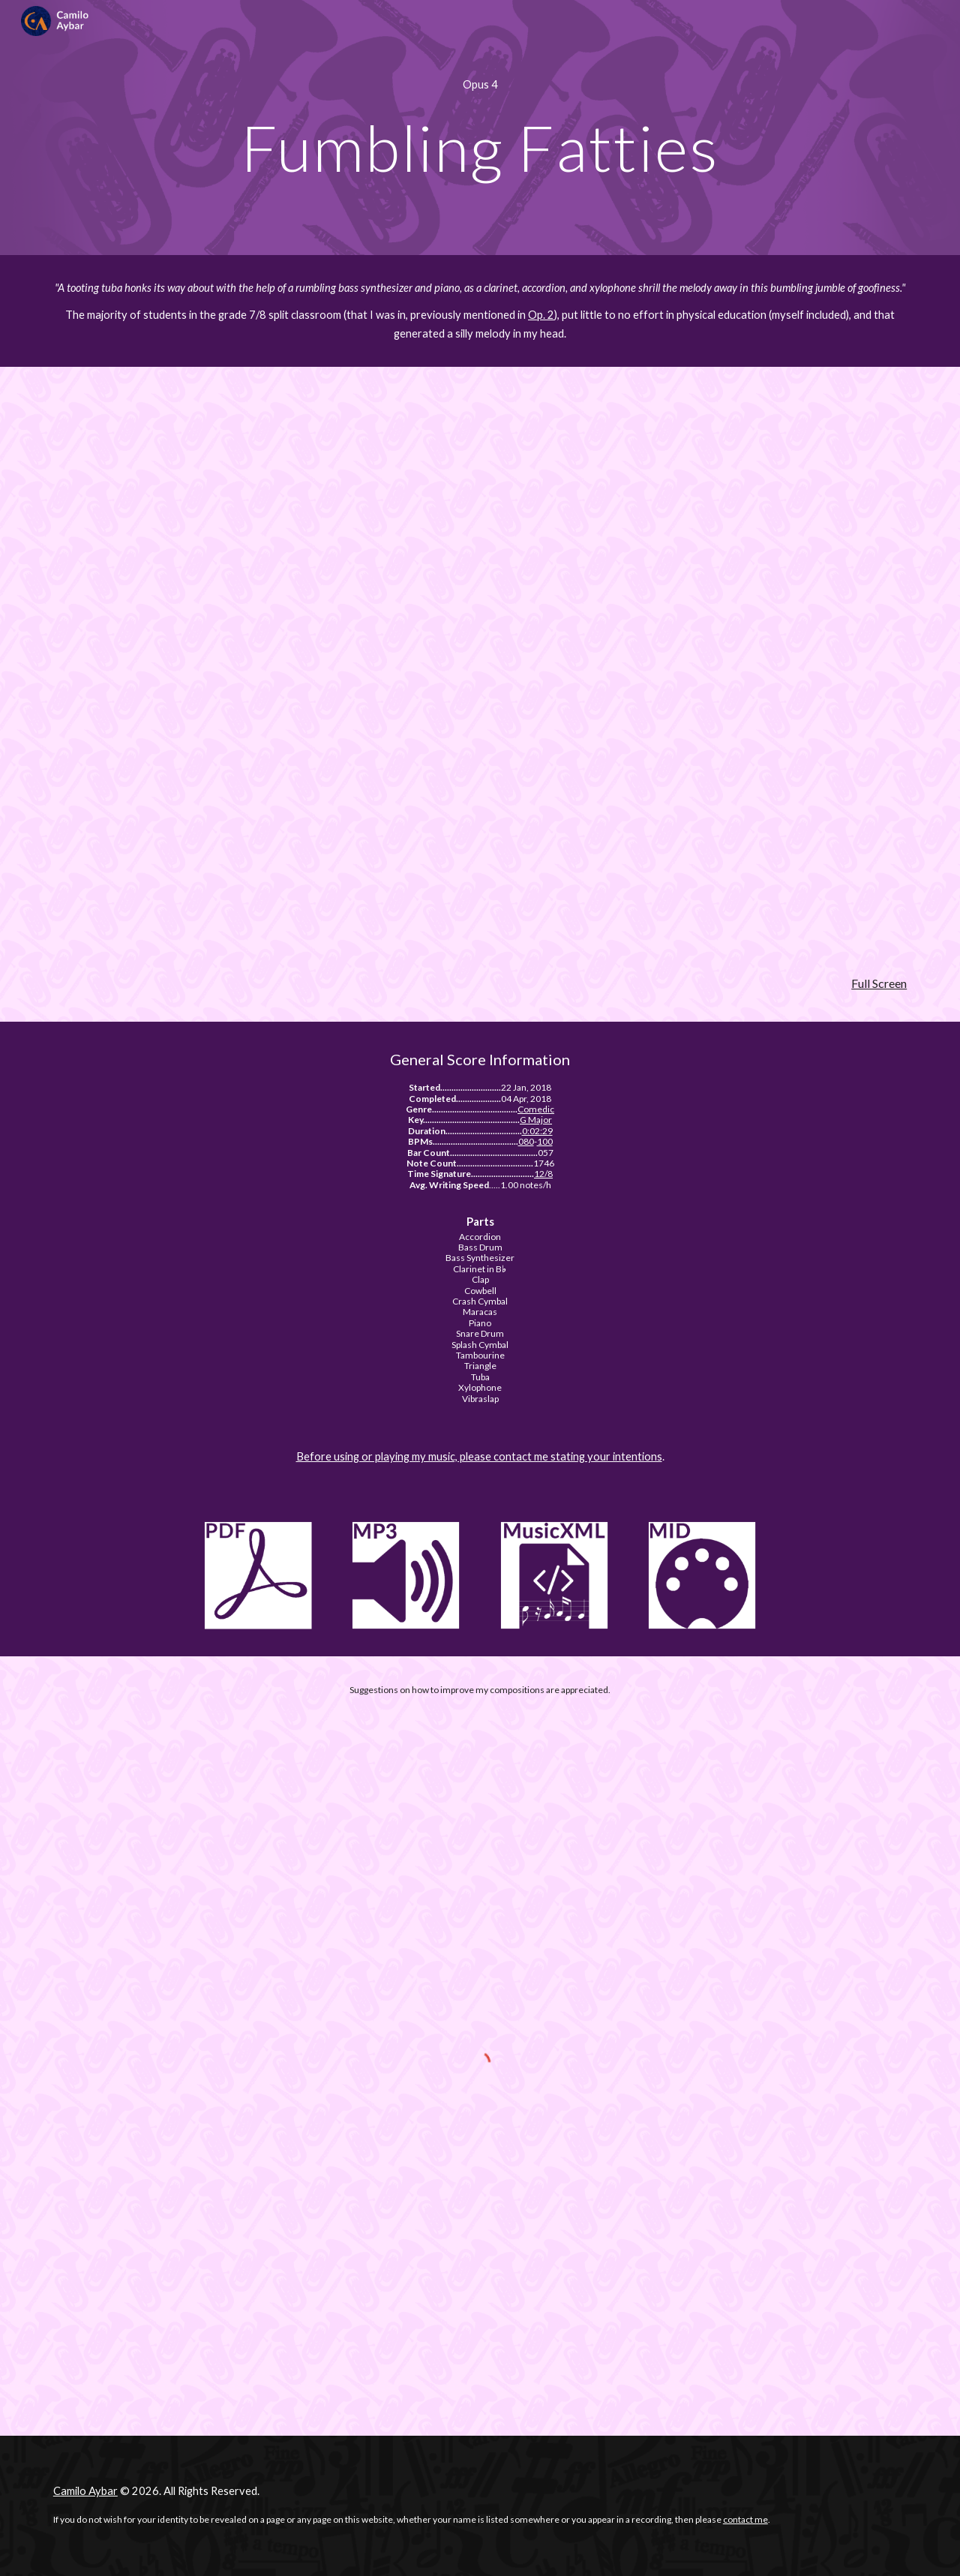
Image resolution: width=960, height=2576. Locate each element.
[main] (480, 84)
